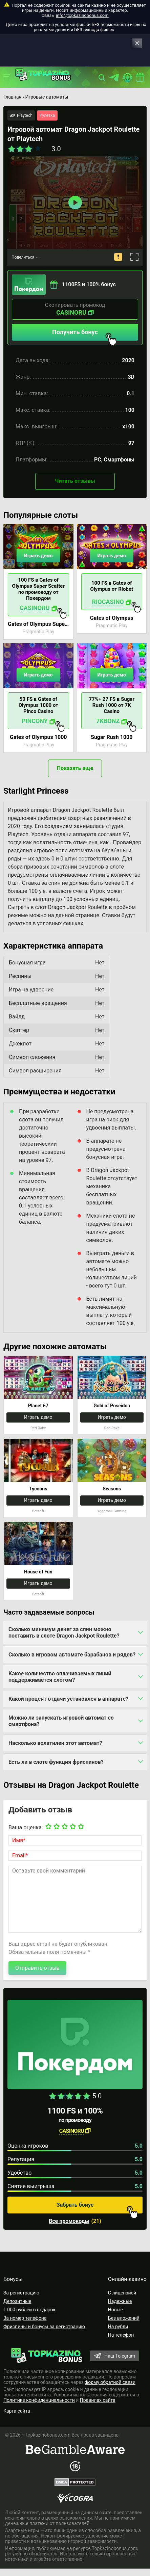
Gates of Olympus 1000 (38, 737)
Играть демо (38, 555)
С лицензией (122, 2292)
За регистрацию (21, 2292)
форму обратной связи (110, 2382)
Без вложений (124, 2318)
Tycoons (38, 1488)
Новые (115, 2309)
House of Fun (38, 1571)
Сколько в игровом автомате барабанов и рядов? (71, 1654)
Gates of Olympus (111, 618)
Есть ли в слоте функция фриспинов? (56, 1762)
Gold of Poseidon (111, 1405)
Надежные (120, 2301)
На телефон (121, 2335)
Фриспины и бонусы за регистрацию (44, 2326)
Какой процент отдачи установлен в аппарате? (68, 1699)
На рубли (118, 2326)
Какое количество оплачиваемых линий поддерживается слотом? (59, 1676)
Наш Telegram (119, 2356)
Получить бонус (84, 334)
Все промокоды (69, 2221)
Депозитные (17, 2301)
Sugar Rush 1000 (111, 737)
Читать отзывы (75, 481)
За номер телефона (25, 2318)
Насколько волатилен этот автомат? (55, 1743)
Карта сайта (16, 2411)
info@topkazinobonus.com (82, 15)
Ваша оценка (25, 1827)
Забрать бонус (97, 2207)
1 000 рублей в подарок (29, 2309)
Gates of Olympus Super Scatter (38, 624)
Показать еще (75, 768)
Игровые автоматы (46, 97)
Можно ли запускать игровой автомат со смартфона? (61, 1721)
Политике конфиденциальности (39, 2400)
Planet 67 (38, 1405)
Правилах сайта (97, 2400)
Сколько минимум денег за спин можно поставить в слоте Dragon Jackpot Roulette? (64, 1632)
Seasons (112, 1488)
